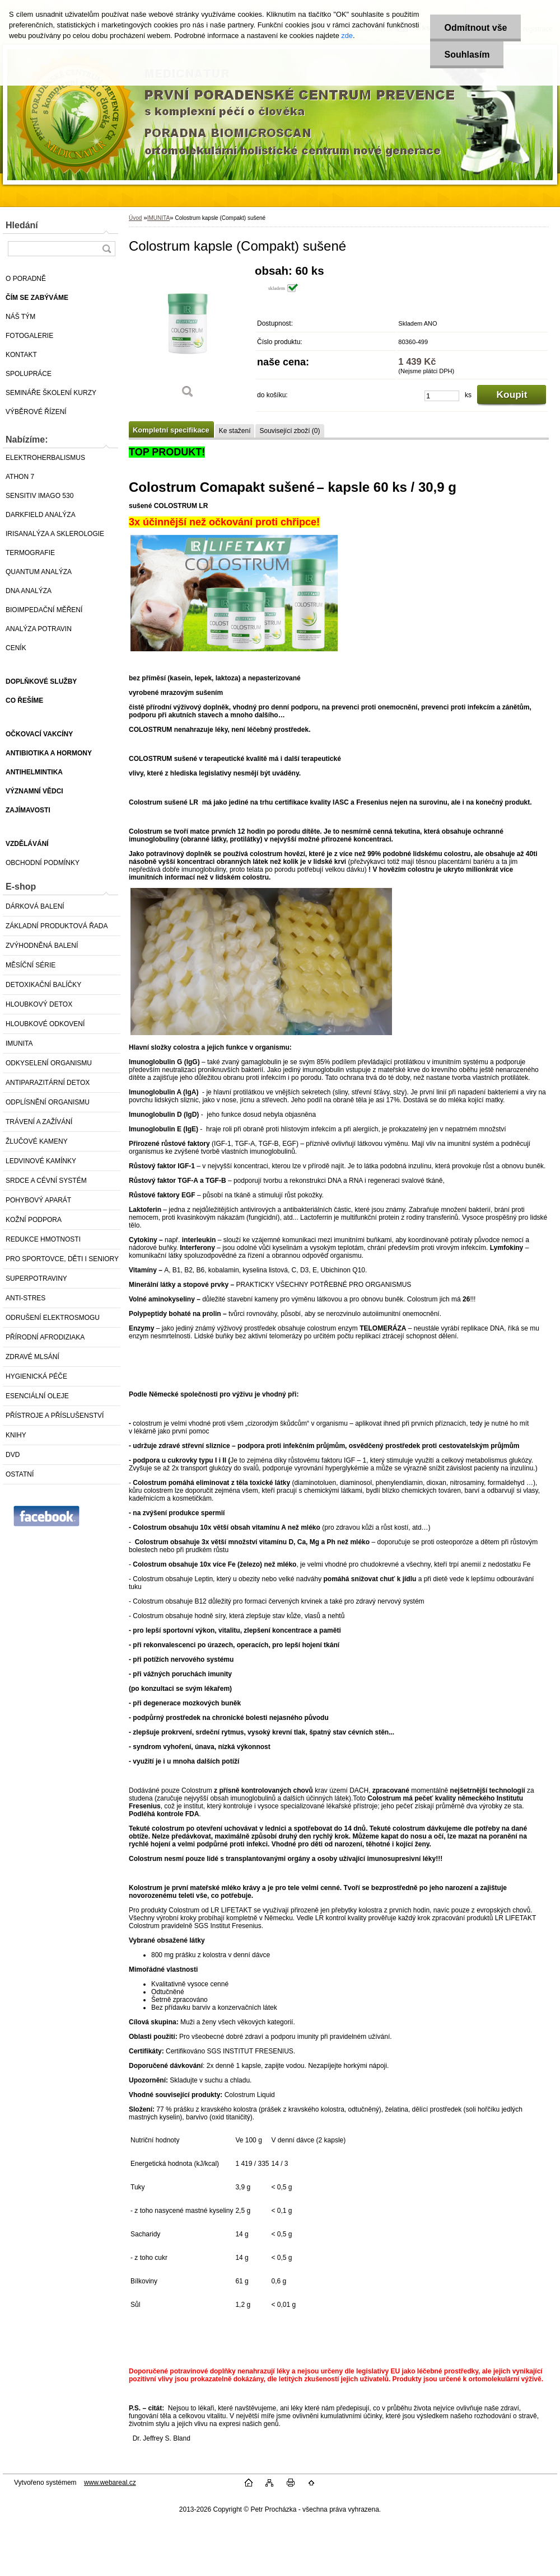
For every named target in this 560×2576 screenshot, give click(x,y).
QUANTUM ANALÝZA (39, 572)
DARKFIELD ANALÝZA (41, 515)
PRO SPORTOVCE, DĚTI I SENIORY (62, 1259)
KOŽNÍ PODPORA (34, 1220)
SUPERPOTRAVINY (36, 1278)
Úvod (135, 218)
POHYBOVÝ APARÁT (38, 1200)
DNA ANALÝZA (29, 591)
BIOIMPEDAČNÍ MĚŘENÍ (44, 610)
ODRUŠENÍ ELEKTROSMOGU (53, 1318)
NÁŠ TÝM (20, 317)
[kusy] (441, 396)
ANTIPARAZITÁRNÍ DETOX (48, 1083)
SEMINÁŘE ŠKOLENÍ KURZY (51, 393)
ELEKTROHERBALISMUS (45, 458)
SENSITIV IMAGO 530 (39, 496)
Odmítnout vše (475, 27)
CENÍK (16, 648)
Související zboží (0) (289, 431)
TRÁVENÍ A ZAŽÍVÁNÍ (39, 1122)
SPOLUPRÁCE (29, 374)
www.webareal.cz (110, 2482)
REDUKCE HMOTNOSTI (43, 1239)
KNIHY (16, 1435)
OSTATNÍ (20, 1474)
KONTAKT (21, 355)
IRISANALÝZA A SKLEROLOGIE (55, 534)
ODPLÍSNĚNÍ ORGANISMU (48, 1102)
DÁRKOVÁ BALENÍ (35, 906)
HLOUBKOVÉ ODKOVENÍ (45, 1024)
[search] (106, 249)
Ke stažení (235, 431)
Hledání (22, 225)
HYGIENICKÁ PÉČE (36, 1376)
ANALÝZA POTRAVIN (39, 629)
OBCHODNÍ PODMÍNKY (43, 863)
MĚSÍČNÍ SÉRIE (30, 965)
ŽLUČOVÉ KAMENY (37, 1141)
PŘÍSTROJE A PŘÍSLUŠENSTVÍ (55, 1415)
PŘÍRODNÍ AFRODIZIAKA (45, 1337)
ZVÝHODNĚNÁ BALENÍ (42, 945)
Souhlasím (466, 54)
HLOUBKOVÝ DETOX (39, 1004)
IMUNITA (19, 1043)
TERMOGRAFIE (30, 553)
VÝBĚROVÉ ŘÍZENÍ (36, 412)
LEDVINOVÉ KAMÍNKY (41, 1161)
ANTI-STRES (25, 1298)
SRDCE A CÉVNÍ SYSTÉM (46, 1180)
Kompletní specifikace (171, 430)
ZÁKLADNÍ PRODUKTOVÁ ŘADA (57, 926)
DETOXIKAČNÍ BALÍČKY (43, 985)
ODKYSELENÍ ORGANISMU (49, 1063)
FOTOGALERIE (29, 336)
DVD (13, 1455)
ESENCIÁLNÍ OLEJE (37, 1396)
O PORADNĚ (26, 279)
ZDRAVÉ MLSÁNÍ (32, 1357)
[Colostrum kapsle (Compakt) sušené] (187, 335)
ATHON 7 (20, 477)
